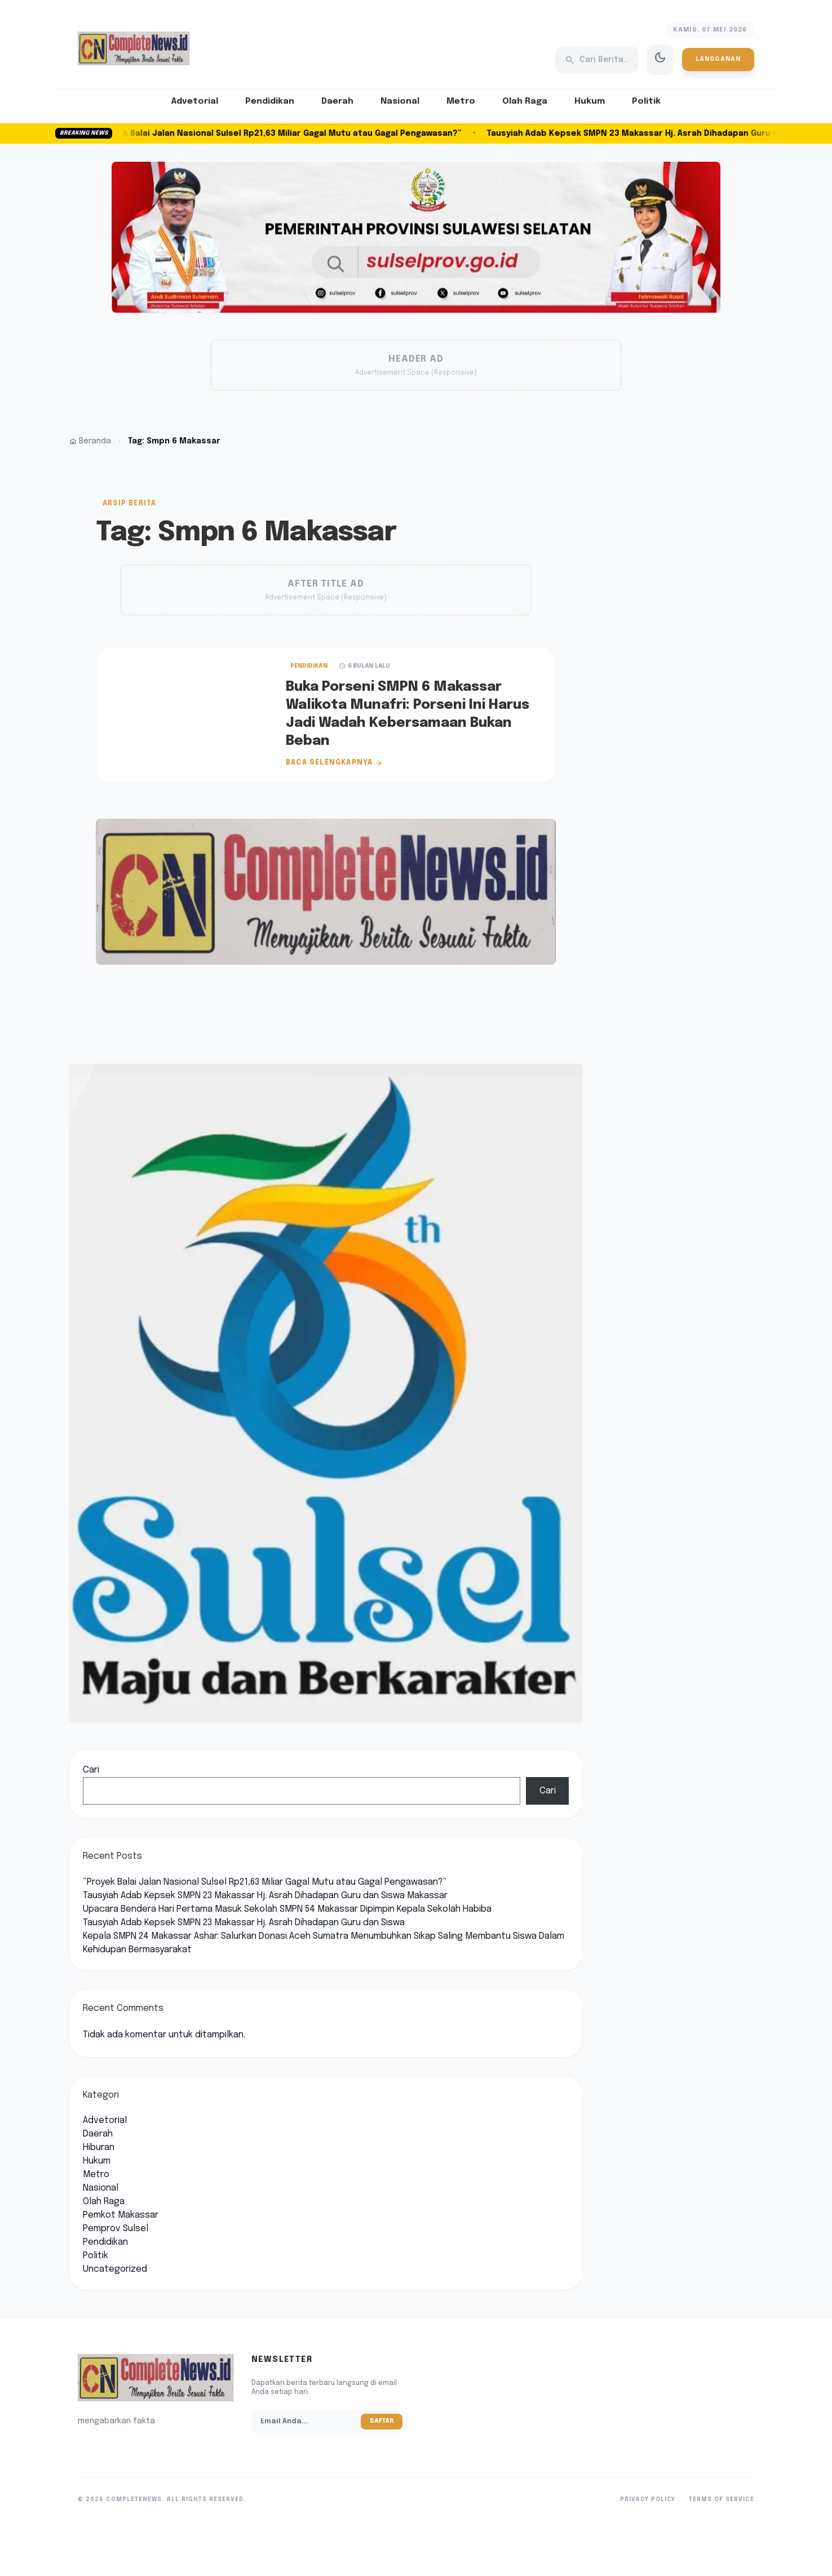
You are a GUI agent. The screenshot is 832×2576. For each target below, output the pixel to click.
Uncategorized (115, 2269)
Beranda (90, 441)
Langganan (718, 59)
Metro (460, 101)
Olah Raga (524, 101)
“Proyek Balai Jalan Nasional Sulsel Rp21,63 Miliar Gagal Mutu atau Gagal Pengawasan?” (286, 133)
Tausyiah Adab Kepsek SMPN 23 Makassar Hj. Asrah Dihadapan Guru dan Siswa (244, 1922)
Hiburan (98, 2147)
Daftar (381, 2421)
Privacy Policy (647, 2499)
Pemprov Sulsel (115, 2228)
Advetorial (194, 101)
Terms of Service (721, 2499)
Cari (91, 1770)
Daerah (337, 101)
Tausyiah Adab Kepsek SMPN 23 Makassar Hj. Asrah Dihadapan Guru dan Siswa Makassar (265, 1895)
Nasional (399, 101)
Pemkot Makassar (120, 2215)
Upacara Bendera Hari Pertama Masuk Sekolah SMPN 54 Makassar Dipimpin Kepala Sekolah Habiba (287, 1909)
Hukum (589, 101)
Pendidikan (269, 101)
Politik (646, 101)
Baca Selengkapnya (334, 763)
